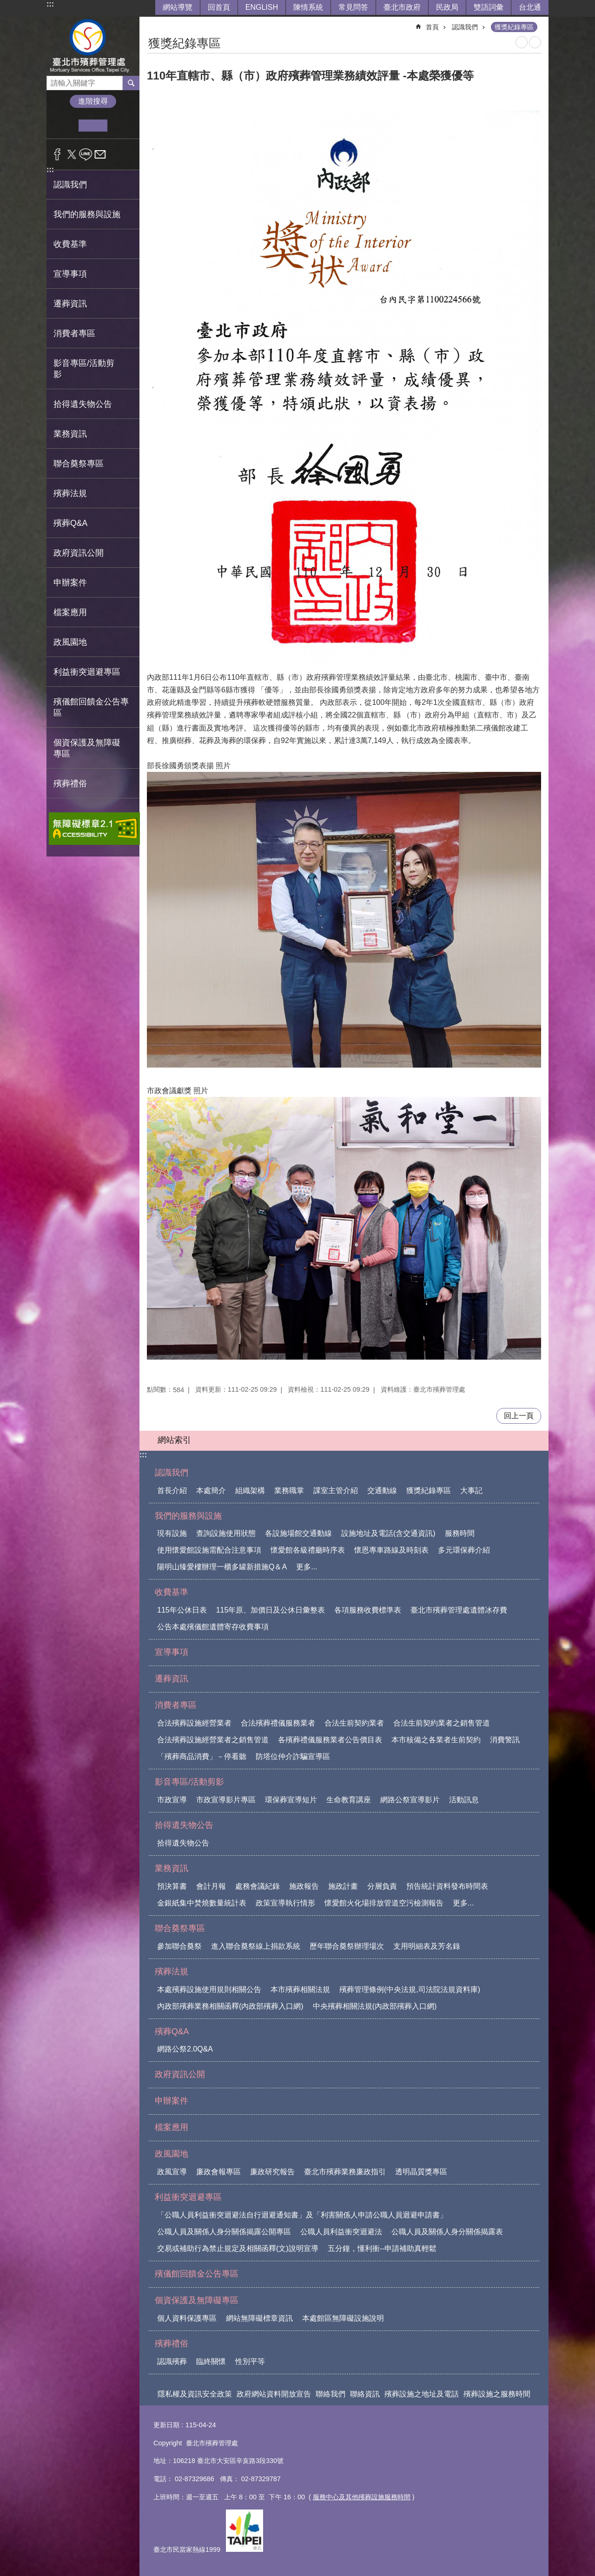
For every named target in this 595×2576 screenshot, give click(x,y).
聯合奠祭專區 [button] (78, 463)
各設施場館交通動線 (298, 1533)
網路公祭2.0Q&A (185, 2049)
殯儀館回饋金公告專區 (91, 707)
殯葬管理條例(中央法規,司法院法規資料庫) (409, 1989)
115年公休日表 (182, 1610)
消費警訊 (505, 1740)
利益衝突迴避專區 (188, 2197)
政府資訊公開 (78, 553)
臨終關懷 (211, 2361)
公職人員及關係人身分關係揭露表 (447, 2232)
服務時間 (460, 1533)
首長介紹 (172, 1490)
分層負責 (382, 1886)
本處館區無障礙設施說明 (343, 2318)
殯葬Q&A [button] (70, 523)
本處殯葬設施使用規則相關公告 (209, 1989)
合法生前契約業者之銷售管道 (441, 1723)
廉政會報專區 (218, 2172)
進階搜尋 (93, 101)
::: (50, 4)
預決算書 (172, 1886)
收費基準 (171, 1592)
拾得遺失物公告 (184, 1825)
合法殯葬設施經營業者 (194, 1723)
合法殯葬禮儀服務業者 (278, 1723)
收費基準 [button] (70, 244)
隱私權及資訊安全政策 (195, 2394)
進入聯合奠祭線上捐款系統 (255, 1946)
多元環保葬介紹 (464, 1550)
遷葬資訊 (70, 303)
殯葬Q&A (172, 2031)
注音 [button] (535, 42)
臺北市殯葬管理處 (92, 46)
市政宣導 (172, 1800)
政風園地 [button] (70, 642)
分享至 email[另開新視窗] (100, 154)
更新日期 (166, 2425)
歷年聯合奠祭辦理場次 (347, 1946)
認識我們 (465, 27)
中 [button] (93, 126)
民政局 (447, 7)
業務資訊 (171, 1868)
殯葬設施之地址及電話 (421, 2394)
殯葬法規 (171, 1971)
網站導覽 (177, 7)
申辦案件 (70, 582)
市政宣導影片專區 (226, 1800)
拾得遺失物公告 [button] (82, 404)
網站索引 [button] (174, 1440)
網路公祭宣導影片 (410, 1800)
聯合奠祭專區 (180, 1928)
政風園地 (171, 2153)
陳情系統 (308, 7)
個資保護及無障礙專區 (196, 2300)
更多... (306, 1567)
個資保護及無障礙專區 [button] (86, 748)
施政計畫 (343, 1886)
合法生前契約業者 (354, 1723)
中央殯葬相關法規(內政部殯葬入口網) (375, 2006)
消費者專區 (176, 1705)
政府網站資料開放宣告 (274, 2394)
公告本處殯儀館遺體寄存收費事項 (213, 1627)
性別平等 (250, 2361)
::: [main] (153, 23)
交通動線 (382, 1490)
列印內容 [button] (522, 42)
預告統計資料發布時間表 (447, 1886)
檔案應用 (70, 612)
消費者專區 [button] (74, 333)
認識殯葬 (172, 2361)
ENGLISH (261, 7)
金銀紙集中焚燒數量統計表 (201, 1903)
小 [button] (64, 126)
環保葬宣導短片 (291, 1800)
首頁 (432, 27)
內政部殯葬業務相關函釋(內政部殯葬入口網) (230, 2006)
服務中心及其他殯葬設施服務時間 (361, 2497)
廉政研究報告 (272, 2172)
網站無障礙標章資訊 (259, 2318)
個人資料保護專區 (187, 2318)
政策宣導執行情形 (285, 1903)
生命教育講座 (348, 1800)
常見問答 (353, 7)
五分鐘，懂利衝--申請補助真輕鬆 (382, 2248)
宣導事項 (70, 274)
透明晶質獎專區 (421, 2172)
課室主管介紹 (335, 1490)
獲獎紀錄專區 (514, 27)
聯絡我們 (330, 2394)
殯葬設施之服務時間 (496, 2394)
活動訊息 (464, 1800)
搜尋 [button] (131, 83)
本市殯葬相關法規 (300, 1989)
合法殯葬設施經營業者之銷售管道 (213, 1740)
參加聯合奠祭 (179, 1946)
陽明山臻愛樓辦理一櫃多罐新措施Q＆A (222, 1567)
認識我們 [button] (70, 184)
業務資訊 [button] (70, 433)
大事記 (471, 1490)
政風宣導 (172, 2172)
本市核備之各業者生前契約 (436, 1740)
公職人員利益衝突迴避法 (341, 2232)
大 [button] (121, 126)
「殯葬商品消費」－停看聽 (201, 1756)
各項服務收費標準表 (367, 1610)
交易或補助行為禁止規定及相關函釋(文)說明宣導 (237, 2248)
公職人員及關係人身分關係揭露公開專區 (224, 2232)
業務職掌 (289, 1490)
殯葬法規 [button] (70, 493)
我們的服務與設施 (188, 1515)
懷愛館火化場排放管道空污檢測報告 (383, 1903)
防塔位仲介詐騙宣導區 (293, 1756)
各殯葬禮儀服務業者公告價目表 (330, 1740)
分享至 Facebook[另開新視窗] (57, 154)
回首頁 (219, 7)
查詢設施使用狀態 (226, 1533)
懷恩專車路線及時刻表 (391, 1550)
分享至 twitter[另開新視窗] (72, 154)
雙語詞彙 (488, 7)
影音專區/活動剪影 (189, 1781)
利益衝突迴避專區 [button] (86, 672)
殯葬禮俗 (171, 2343)
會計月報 (211, 1886)
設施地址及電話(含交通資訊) (388, 1533)
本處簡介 (211, 1490)
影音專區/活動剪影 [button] (83, 369)
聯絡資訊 (365, 2394)
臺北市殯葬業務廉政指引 (345, 2172)
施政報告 (304, 1886)
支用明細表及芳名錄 (426, 1946)
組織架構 (250, 1490)
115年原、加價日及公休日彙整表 (270, 1610)
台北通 (530, 7)
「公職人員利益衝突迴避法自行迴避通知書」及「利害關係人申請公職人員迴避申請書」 (302, 2215)
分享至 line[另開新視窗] (86, 154)
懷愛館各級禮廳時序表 (308, 1550)
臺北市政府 (402, 7)
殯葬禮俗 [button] (70, 783)
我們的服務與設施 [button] (86, 214)
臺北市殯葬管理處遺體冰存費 (458, 1610)
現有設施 (172, 1533)
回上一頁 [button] (519, 1416)
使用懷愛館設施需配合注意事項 (209, 1550)
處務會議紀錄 (257, 1886)
